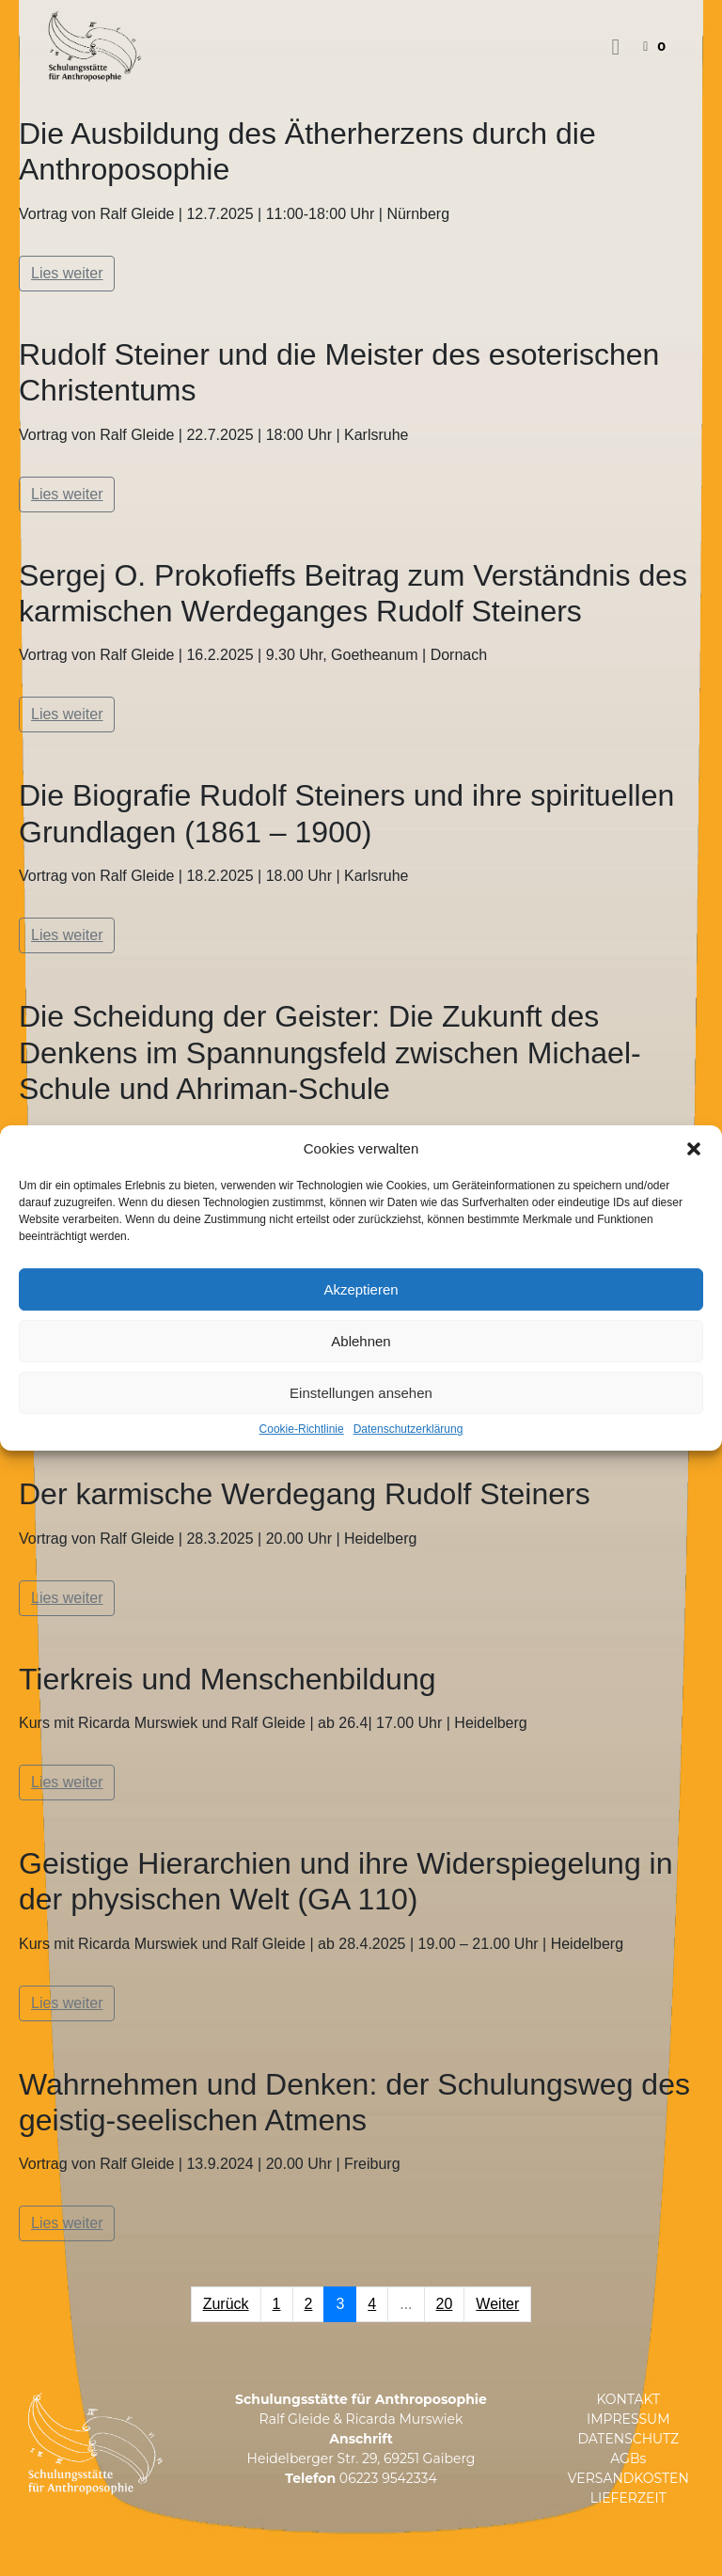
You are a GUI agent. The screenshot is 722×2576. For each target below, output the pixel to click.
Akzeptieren (360, 1289)
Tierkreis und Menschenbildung (227, 1679)
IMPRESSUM (628, 2419)
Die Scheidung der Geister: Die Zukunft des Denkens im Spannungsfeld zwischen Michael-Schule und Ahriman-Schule (330, 1052)
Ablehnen (360, 1341)
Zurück (226, 2304)
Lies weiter (66, 273)
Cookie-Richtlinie (301, 1429)
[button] (693, 1148)
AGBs (628, 2458)
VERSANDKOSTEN (628, 2478)
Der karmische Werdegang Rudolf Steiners (304, 1494)
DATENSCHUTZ (628, 2438)
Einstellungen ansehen (361, 1393)
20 (444, 2304)
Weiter (497, 2304)
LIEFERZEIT (628, 2498)
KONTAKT (628, 2399)
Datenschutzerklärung (408, 1429)
